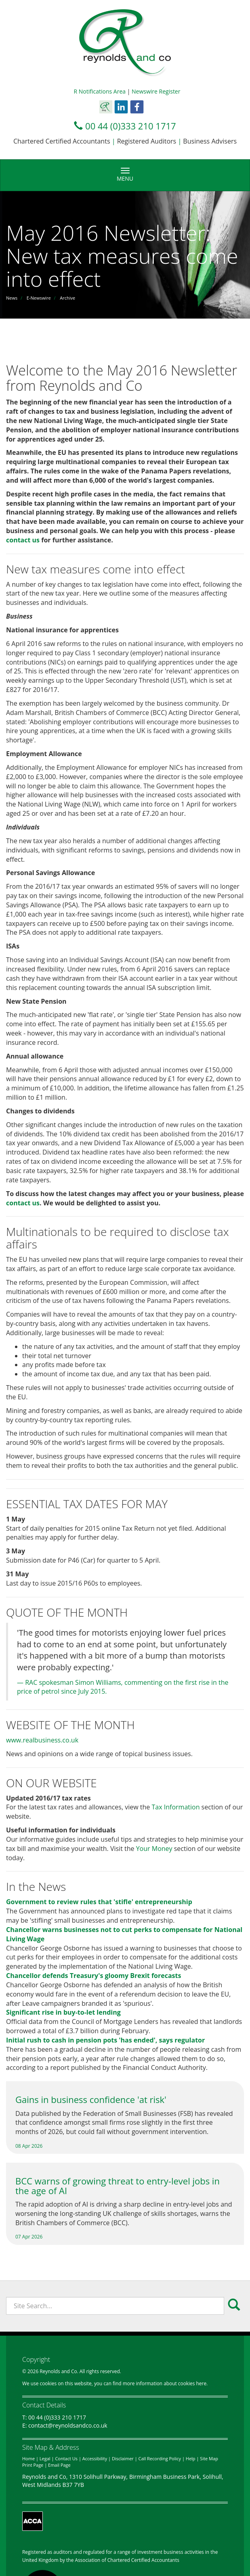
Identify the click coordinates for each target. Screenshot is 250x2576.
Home (28, 2458)
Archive (67, 298)
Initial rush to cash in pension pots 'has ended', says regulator (105, 2040)
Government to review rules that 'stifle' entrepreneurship (99, 1901)
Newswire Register (156, 91)
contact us (23, 540)
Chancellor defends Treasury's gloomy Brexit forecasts (93, 1975)
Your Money (154, 1848)
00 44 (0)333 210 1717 (130, 126)
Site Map (209, 2458)
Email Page (59, 2465)
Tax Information (176, 1807)
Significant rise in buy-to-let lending (63, 2012)
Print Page (32, 2465)
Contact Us (66, 2458)
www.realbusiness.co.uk (42, 1740)
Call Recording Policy (160, 2458)
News (11, 298)
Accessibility (94, 2458)
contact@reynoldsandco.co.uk (67, 2425)
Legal (45, 2458)
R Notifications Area (100, 91)
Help (190, 2458)
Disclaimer (123, 2458)
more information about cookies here (164, 2383)
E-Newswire (39, 298)
